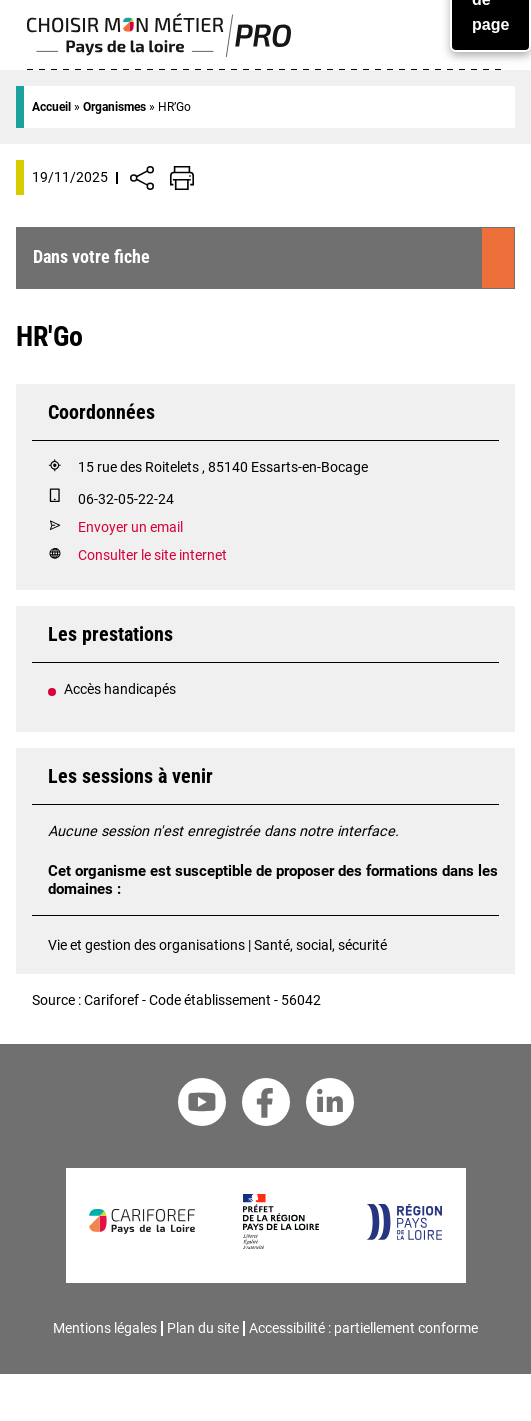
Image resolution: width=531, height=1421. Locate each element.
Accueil (51, 107)
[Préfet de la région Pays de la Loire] (280, 1244)
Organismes (114, 107)
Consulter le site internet (152, 555)
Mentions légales (105, 1328)
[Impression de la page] (182, 178)
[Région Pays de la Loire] (403, 1235)
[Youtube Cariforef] (202, 1105)
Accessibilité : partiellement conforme (363, 1328)
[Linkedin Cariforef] (330, 1105)
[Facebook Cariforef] (266, 1105)
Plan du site (203, 1328)
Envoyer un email (130, 527)
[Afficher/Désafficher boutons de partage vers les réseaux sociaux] (142, 178)
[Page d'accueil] (159, 52)
